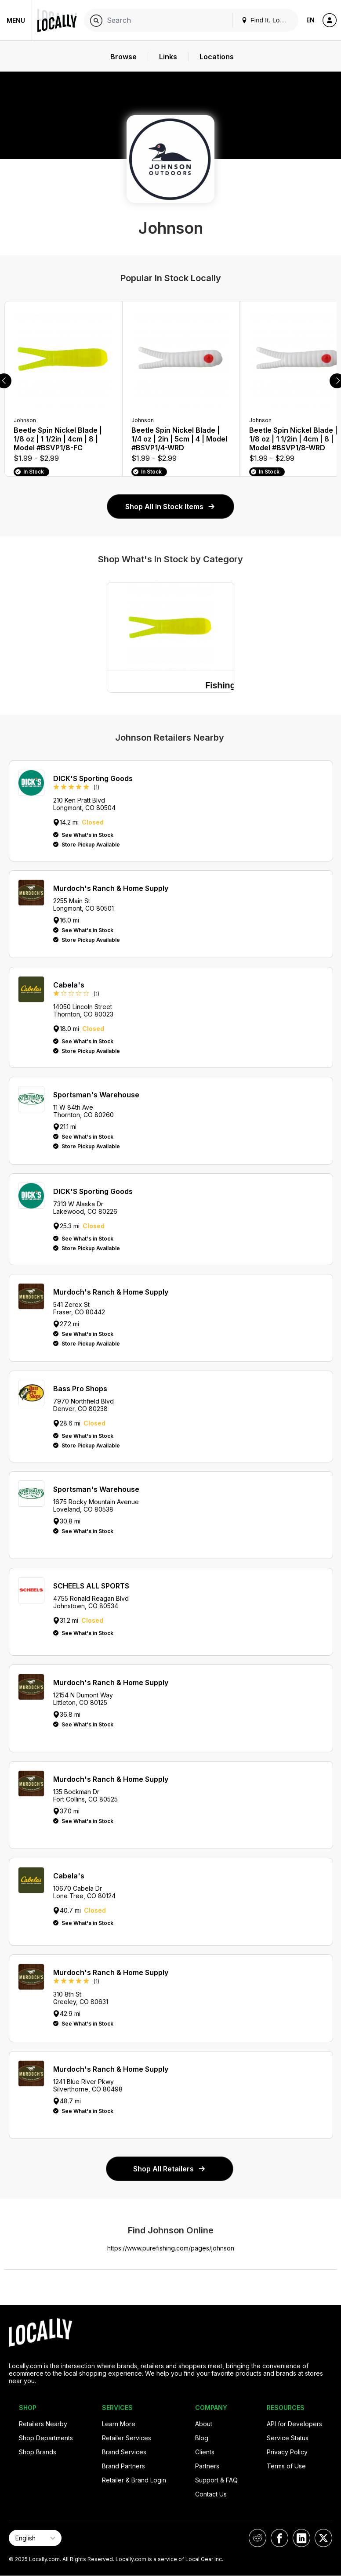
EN (310, 20)
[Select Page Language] (35, 2538)
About (203, 2424)
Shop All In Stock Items (170, 506)
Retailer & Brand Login (134, 2480)
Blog (201, 2438)
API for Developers (294, 2424)
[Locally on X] (323, 2538)
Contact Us (211, 2494)
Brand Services (124, 2452)
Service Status (287, 2438)
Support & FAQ (216, 2480)
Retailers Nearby (43, 2424)
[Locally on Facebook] (279, 2538)
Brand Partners (123, 2466)
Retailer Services (126, 2438)
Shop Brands (37, 2452)
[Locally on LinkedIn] (301, 2538)
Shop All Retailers (169, 2168)
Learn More (118, 2424)
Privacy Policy (287, 2452)
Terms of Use (286, 2466)
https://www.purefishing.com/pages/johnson (170, 2248)
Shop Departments (46, 2438)
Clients (204, 2452)
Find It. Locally (267, 20)
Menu (16, 20)
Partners (207, 2466)
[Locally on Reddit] (257, 2538)
